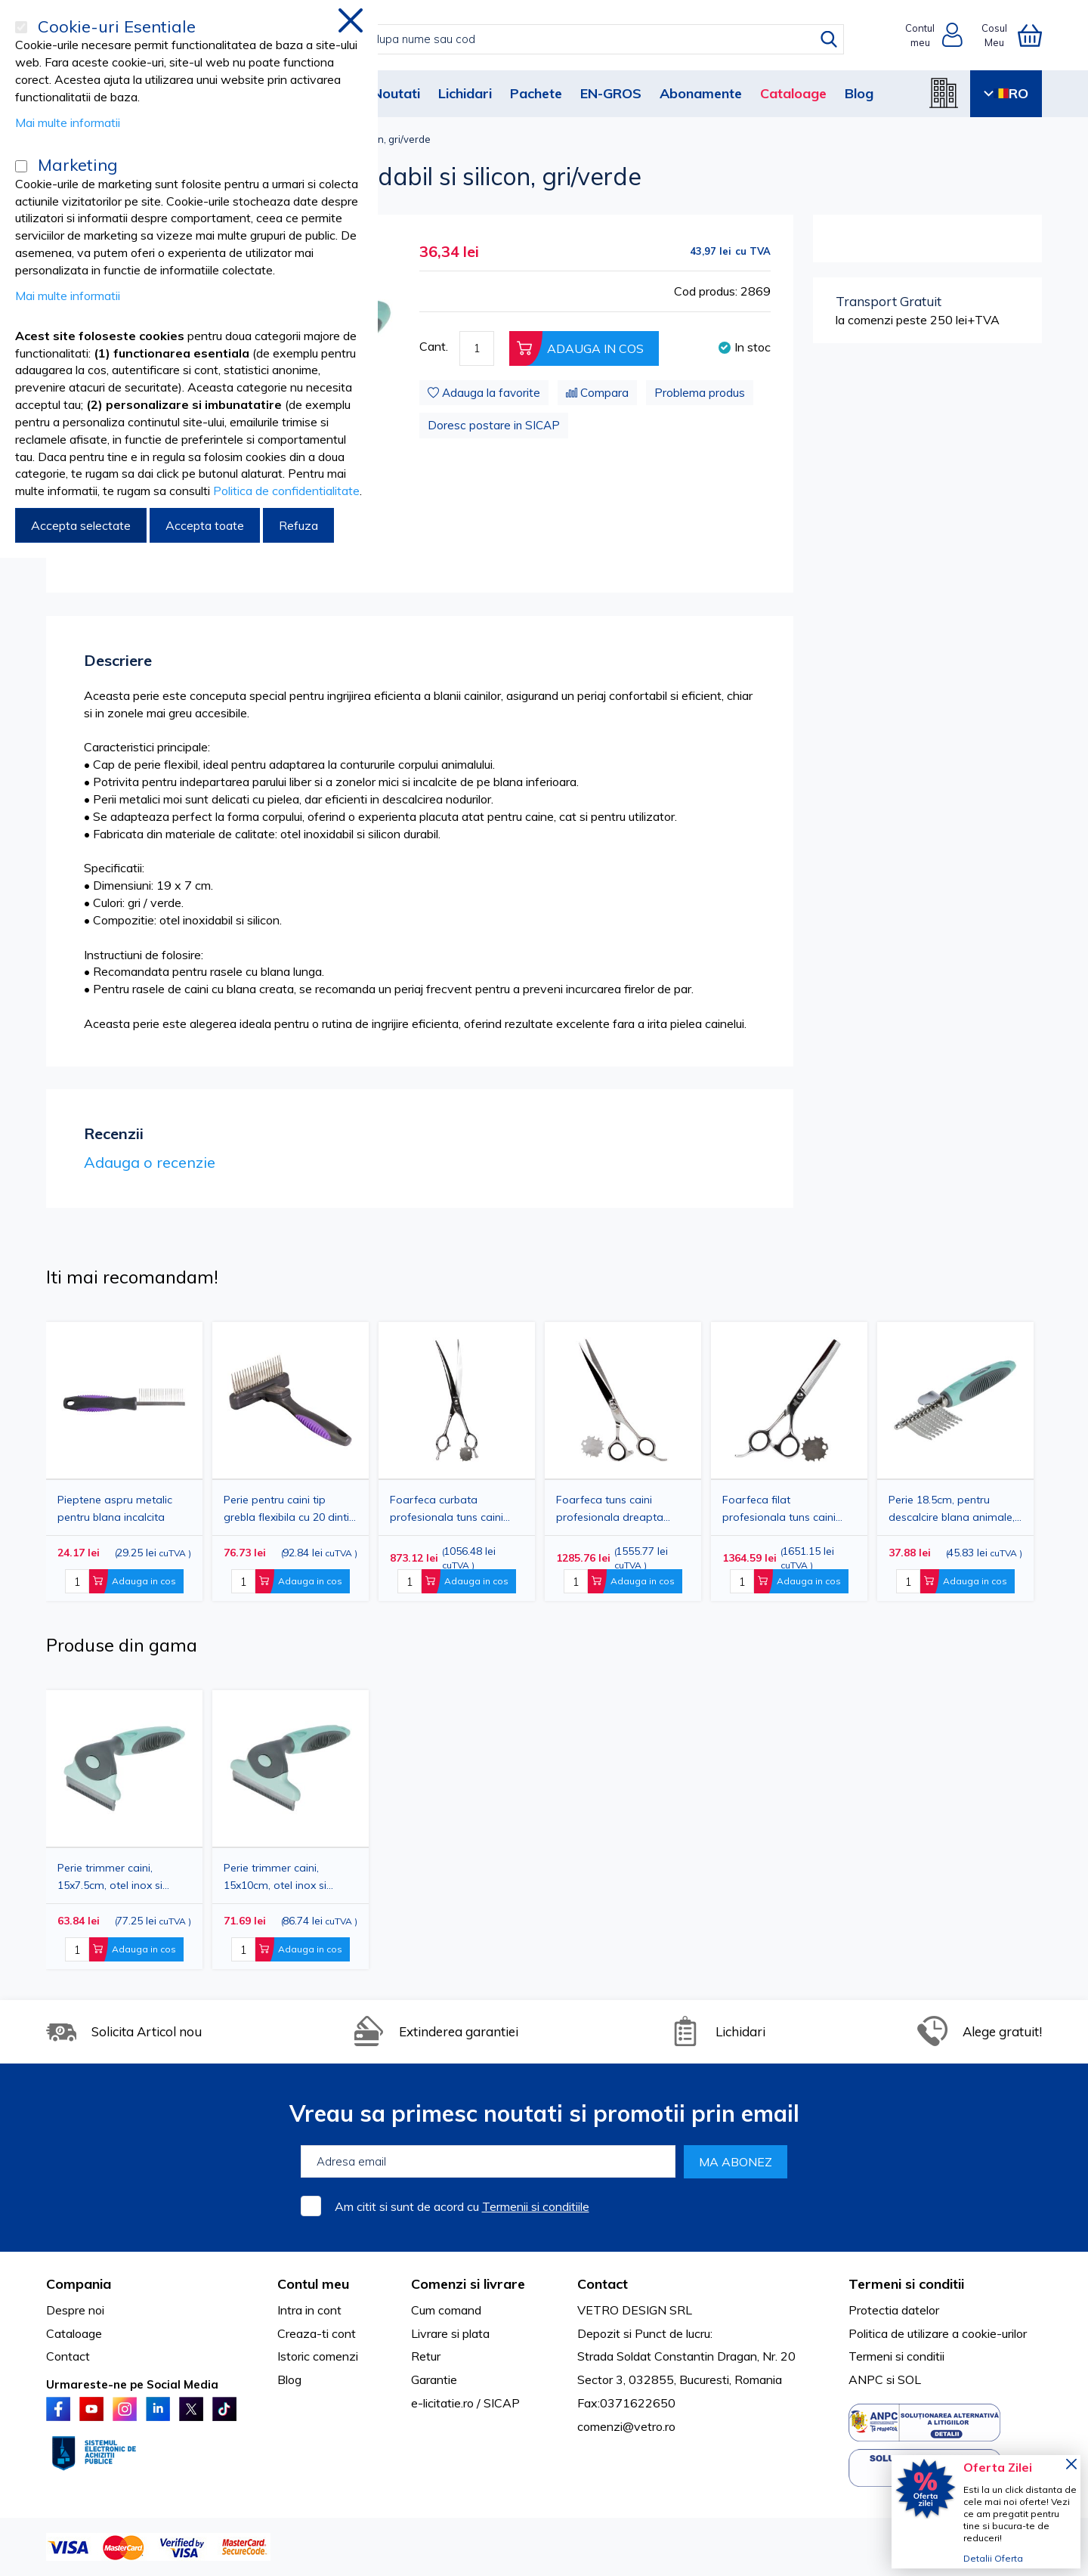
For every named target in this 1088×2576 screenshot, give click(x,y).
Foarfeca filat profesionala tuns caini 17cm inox (779, 1508)
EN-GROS (610, 93)
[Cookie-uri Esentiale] (21, 27)
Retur (425, 2356)
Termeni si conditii (896, 2356)
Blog (859, 93)
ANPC (865, 2379)
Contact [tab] (602, 2284)
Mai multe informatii (67, 122)
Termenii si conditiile (535, 2206)
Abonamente (701, 93)
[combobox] (559, 39)
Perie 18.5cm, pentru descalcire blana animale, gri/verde (952, 1508)
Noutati (396, 93)
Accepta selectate (81, 525)
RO (1006, 93)
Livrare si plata (450, 2333)
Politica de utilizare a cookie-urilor (937, 2333)
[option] (457, 1461)
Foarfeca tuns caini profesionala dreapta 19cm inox (609, 1508)
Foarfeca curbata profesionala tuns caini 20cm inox (446, 1508)
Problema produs (699, 392)
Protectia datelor (893, 2309)
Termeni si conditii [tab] (906, 2284)
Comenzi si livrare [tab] (468, 2284)
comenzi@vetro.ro (626, 2426)
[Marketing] (21, 166)
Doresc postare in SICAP (494, 425)
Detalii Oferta (993, 2558)
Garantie (434, 2379)
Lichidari (465, 93)
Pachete (536, 93)
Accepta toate (204, 525)
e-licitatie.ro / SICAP (465, 2402)
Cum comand (446, 2309)
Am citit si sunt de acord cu (462, 2206)
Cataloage (793, 93)
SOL (909, 2379)
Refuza (298, 525)
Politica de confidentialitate (286, 490)
